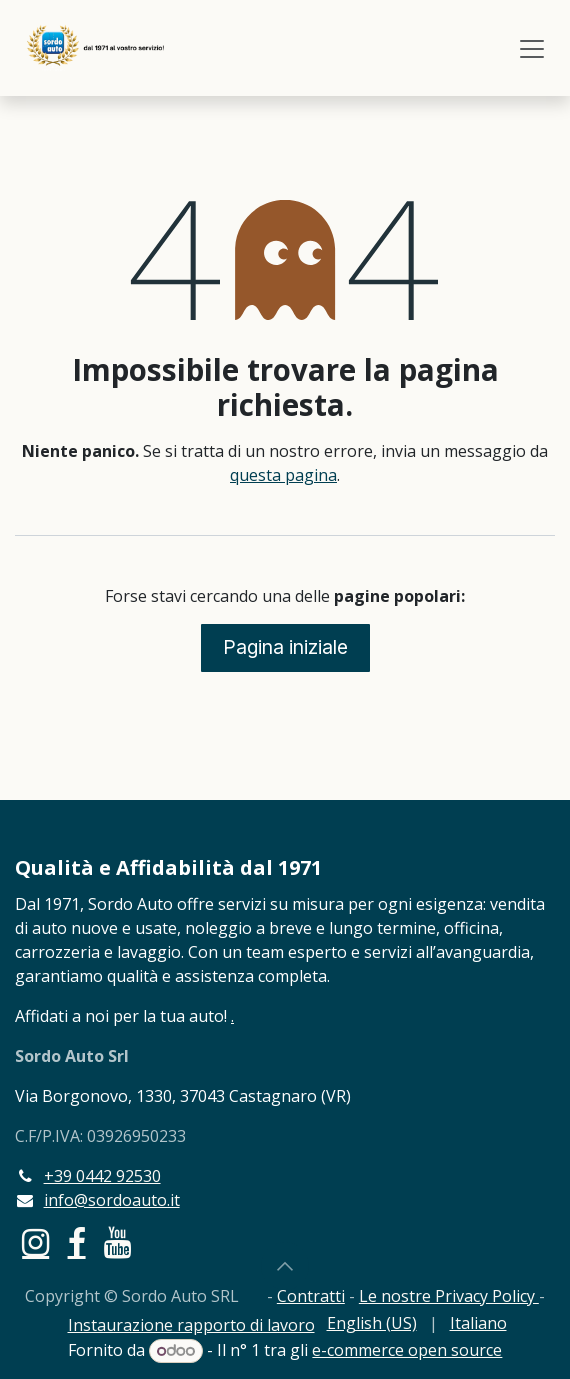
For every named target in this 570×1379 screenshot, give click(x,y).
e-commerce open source (407, 1350)
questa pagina (283, 475)
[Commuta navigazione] (532, 48)
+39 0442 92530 (102, 1176)
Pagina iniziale (285, 647)
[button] (285, 1266)
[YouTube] (117, 1243)
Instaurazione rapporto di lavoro (191, 1325)
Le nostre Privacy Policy (449, 1296)
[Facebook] (77, 1243)
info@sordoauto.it (112, 1200)
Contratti (311, 1296)
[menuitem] (372, 1323)
